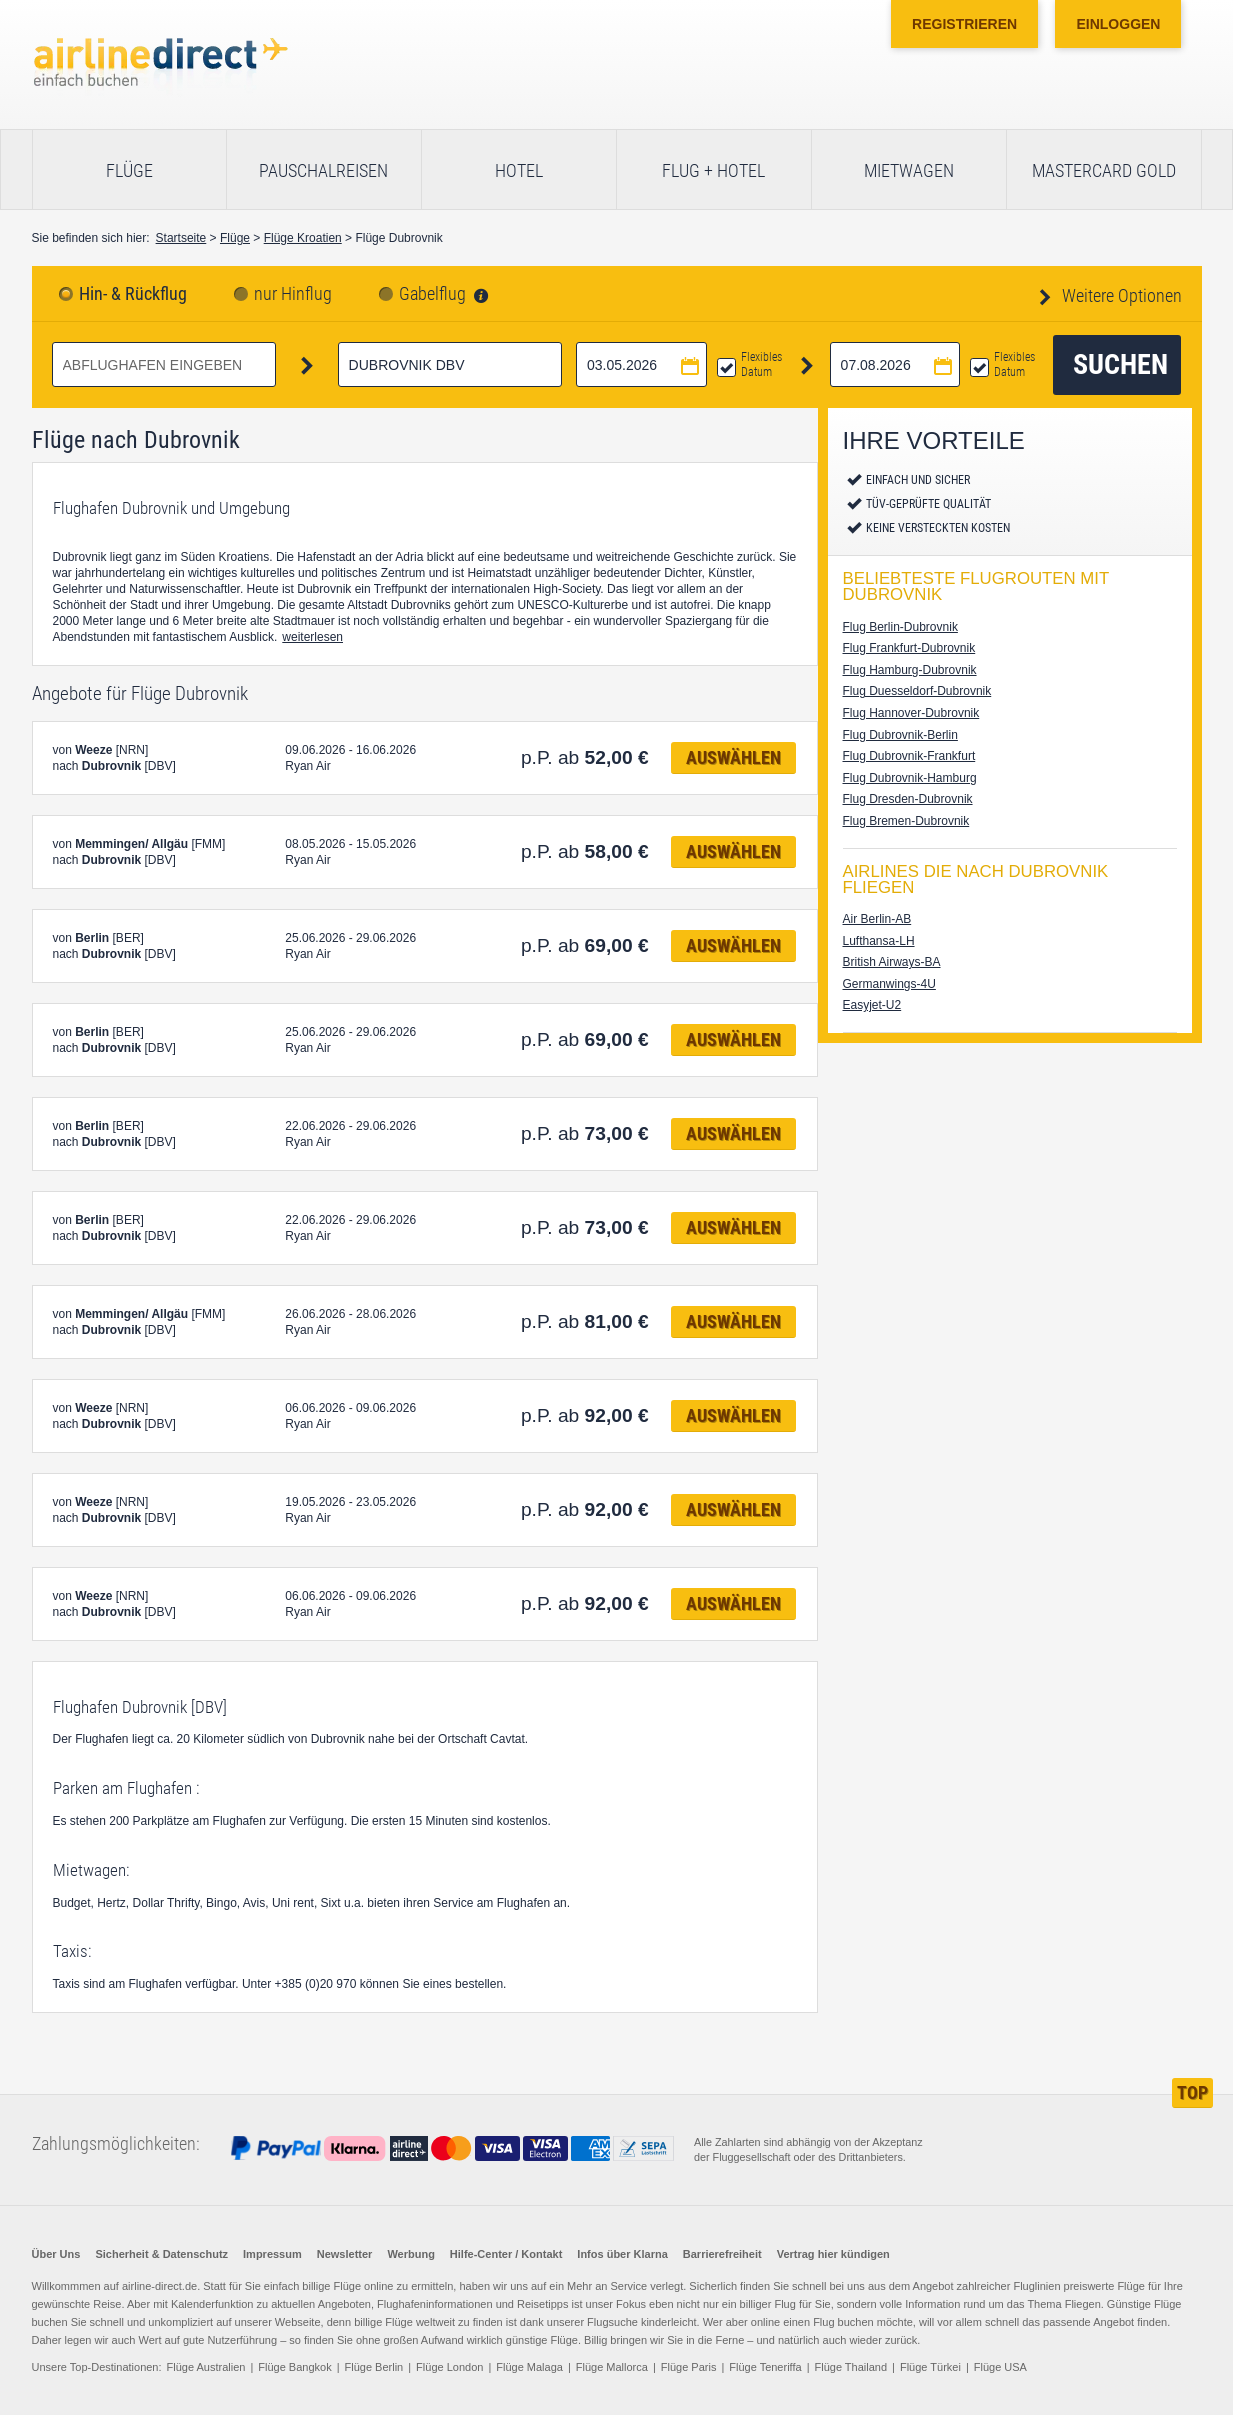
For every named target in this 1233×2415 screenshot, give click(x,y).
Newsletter (345, 2254)
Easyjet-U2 (872, 1005)
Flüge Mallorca (612, 2367)
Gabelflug (432, 294)
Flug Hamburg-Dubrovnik (910, 670)
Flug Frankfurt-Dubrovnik (909, 648)
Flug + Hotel (713, 170)
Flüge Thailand (851, 2367)
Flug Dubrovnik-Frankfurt (909, 756)
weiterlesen (312, 637)
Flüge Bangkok (294, 2367)
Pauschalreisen (323, 170)
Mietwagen (909, 170)
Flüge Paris (689, 2367)
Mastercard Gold (1104, 170)
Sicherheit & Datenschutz (161, 2254)
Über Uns (56, 2254)
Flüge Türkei (930, 2367)
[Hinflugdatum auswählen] (641, 364)
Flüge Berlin (374, 2367)
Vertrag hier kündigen (833, 2254)
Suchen (1120, 364)
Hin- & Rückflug (133, 294)
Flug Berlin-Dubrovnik (900, 627)
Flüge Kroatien (303, 238)
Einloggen (1118, 24)
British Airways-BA (892, 962)
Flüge (129, 170)
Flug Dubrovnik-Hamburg (910, 778)
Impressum (272, 2254)
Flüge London (449, 2367)
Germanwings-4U (889, 984)
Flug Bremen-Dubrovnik (906, 821)
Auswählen (733, 757)
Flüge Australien (206, 2367)
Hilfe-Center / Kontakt (506, 2254)
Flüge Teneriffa (765, 2367)
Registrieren (964, 24)
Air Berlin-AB (877, 919)
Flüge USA (1000, 2367)
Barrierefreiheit (722, 2254)
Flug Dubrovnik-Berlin (900, 735)
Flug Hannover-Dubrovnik (911, 713)
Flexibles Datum (761, 364)
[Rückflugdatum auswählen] (895, 364)
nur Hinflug (293, 294)
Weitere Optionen (1120, 295)
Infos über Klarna (622, 2254)
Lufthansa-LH (879, 941)
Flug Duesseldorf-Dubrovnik (917, 691)
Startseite (181, 238)
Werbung (410, 2254)
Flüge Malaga (529, 2367)
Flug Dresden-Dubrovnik (908, 799)
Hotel (519, 170)
